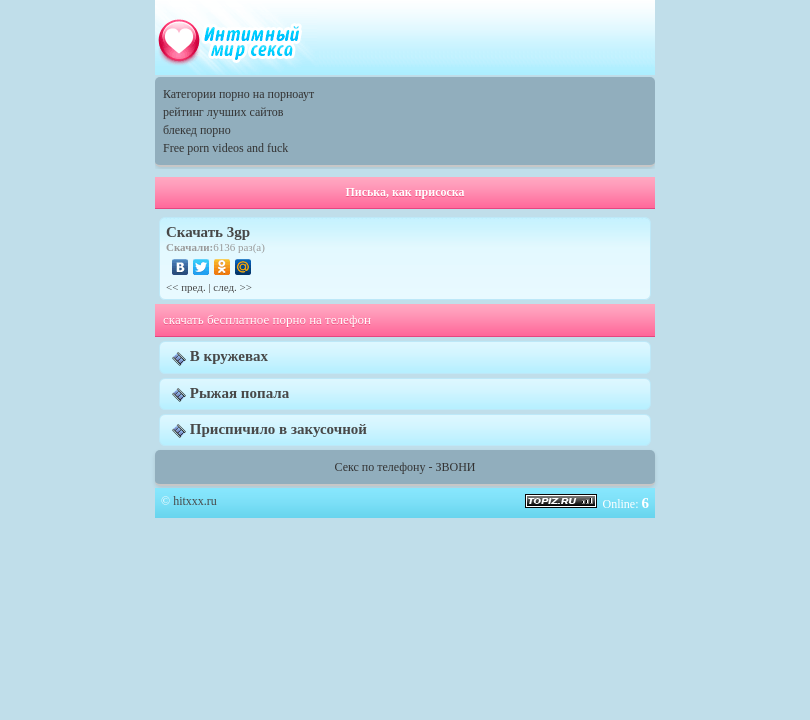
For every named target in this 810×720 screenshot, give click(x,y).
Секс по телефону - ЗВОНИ (405, 467)
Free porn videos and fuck (225, 148)
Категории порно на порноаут (238, 94)
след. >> (232, 287)
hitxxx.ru (195, 501)
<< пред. (186, 287)
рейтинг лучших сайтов (223, 112)
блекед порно (197, 130)
